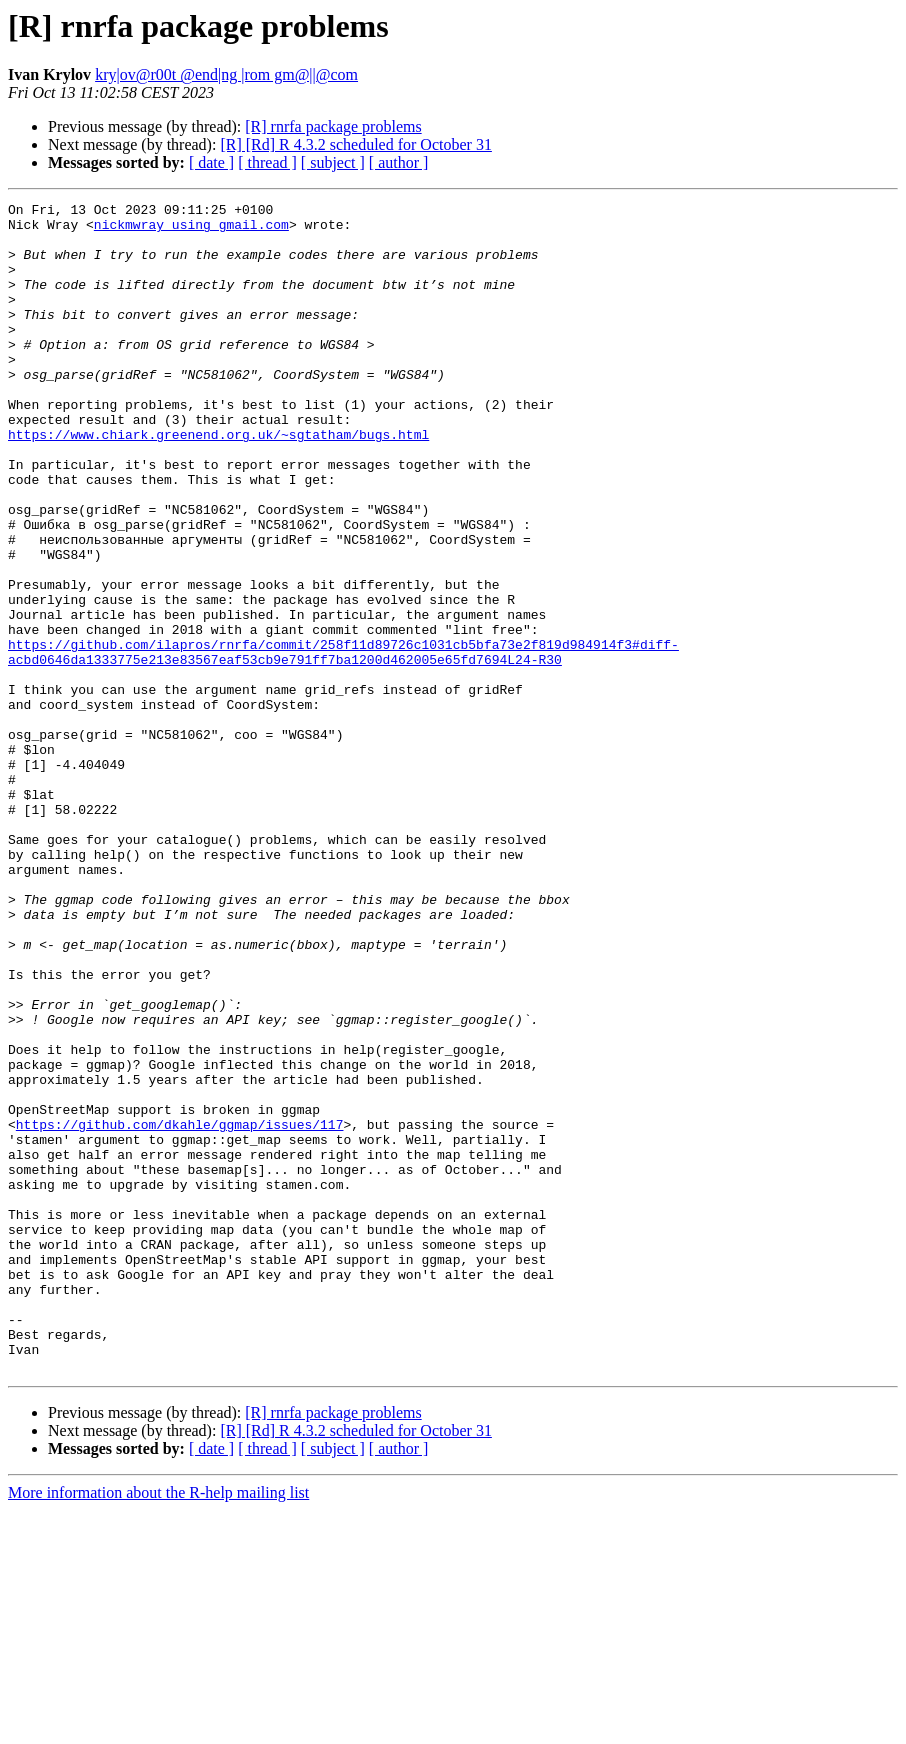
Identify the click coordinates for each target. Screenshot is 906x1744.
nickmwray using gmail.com (191, 230)
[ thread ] (267, 162)
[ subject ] (333, 162)
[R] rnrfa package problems (333, 126)
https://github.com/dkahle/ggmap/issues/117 (180, 1310)
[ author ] (399, 162)
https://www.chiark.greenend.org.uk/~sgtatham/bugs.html (218, 482)
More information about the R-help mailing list (158, 1726)
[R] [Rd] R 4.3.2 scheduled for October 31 (356, 144)
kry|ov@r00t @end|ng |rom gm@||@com (226, 74)
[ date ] (211, 162)
